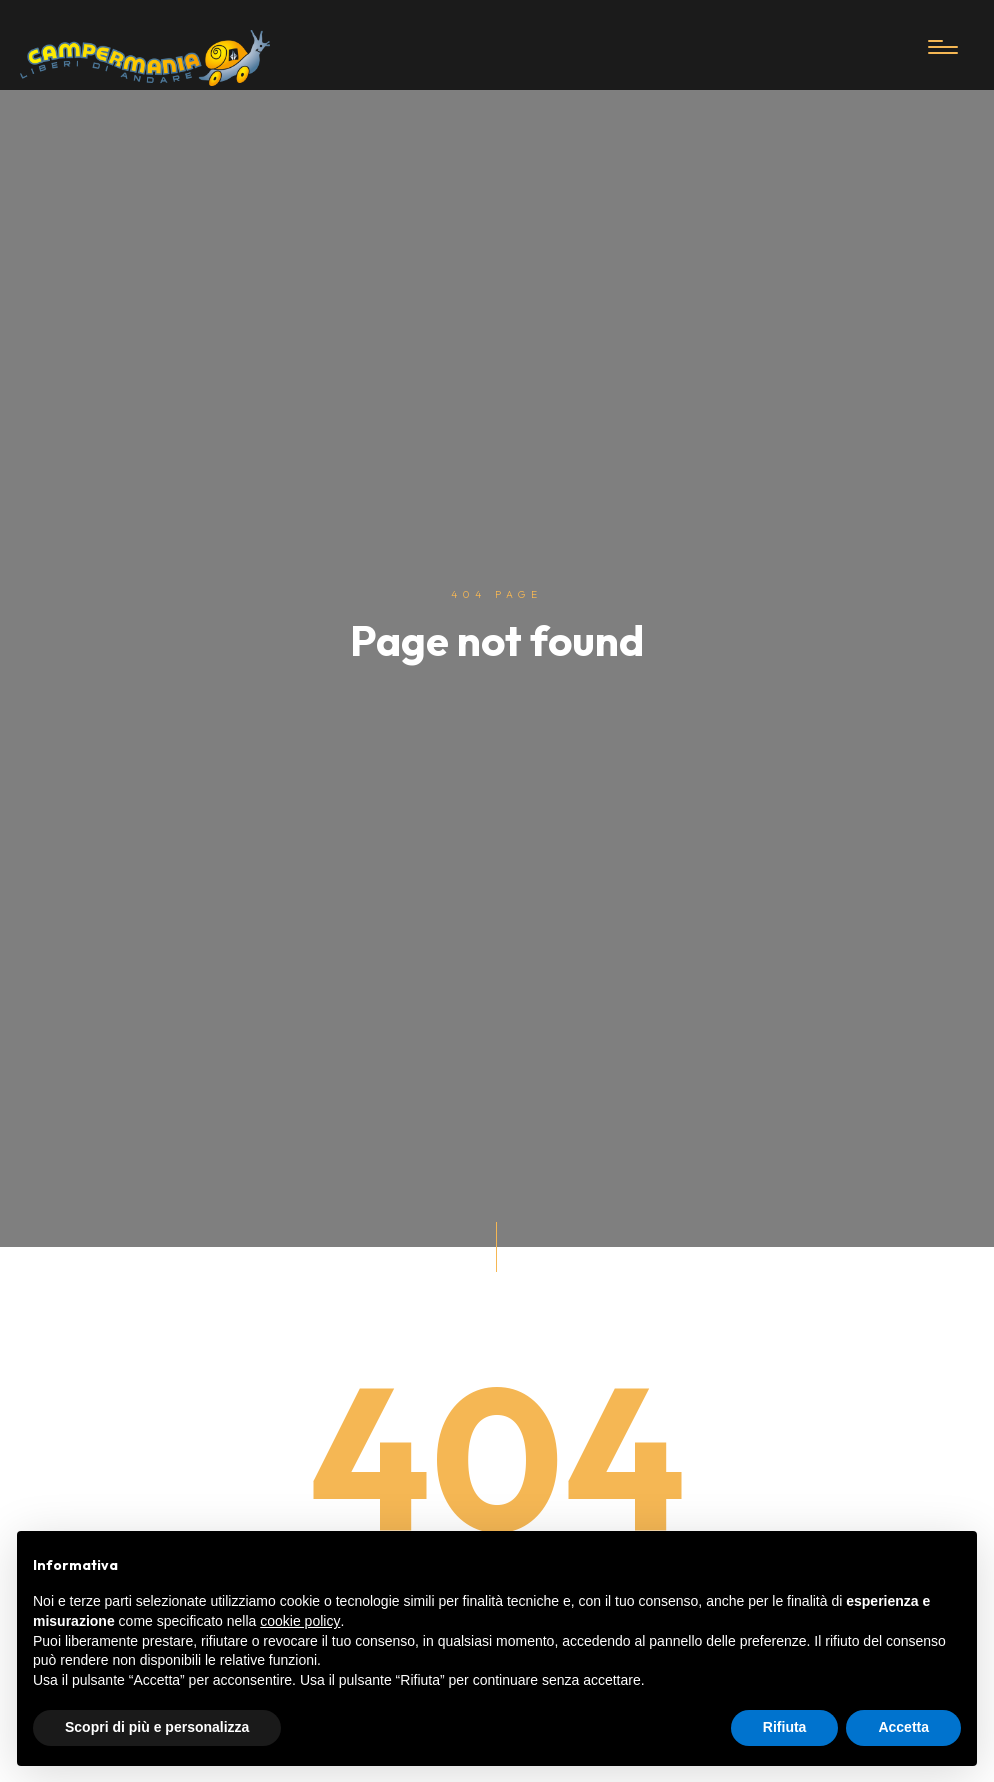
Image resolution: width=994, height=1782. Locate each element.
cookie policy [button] (300, 1621)
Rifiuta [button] (785, 1727)
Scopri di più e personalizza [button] (157, 1727)
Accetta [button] (903, 1727)
